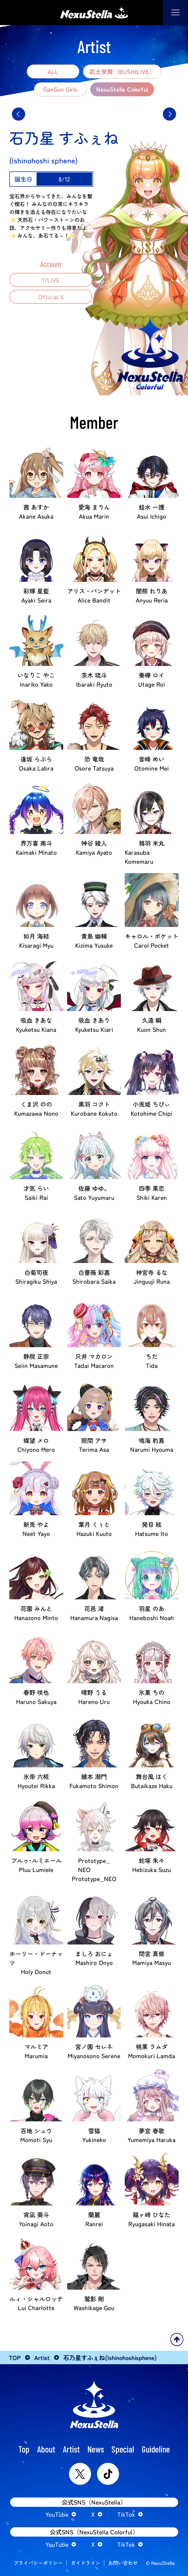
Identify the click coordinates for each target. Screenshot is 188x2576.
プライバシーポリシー (38, 2562)
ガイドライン (85, 2562)
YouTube (56, 2514)
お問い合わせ (123, 2562)
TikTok (126, 2514)
